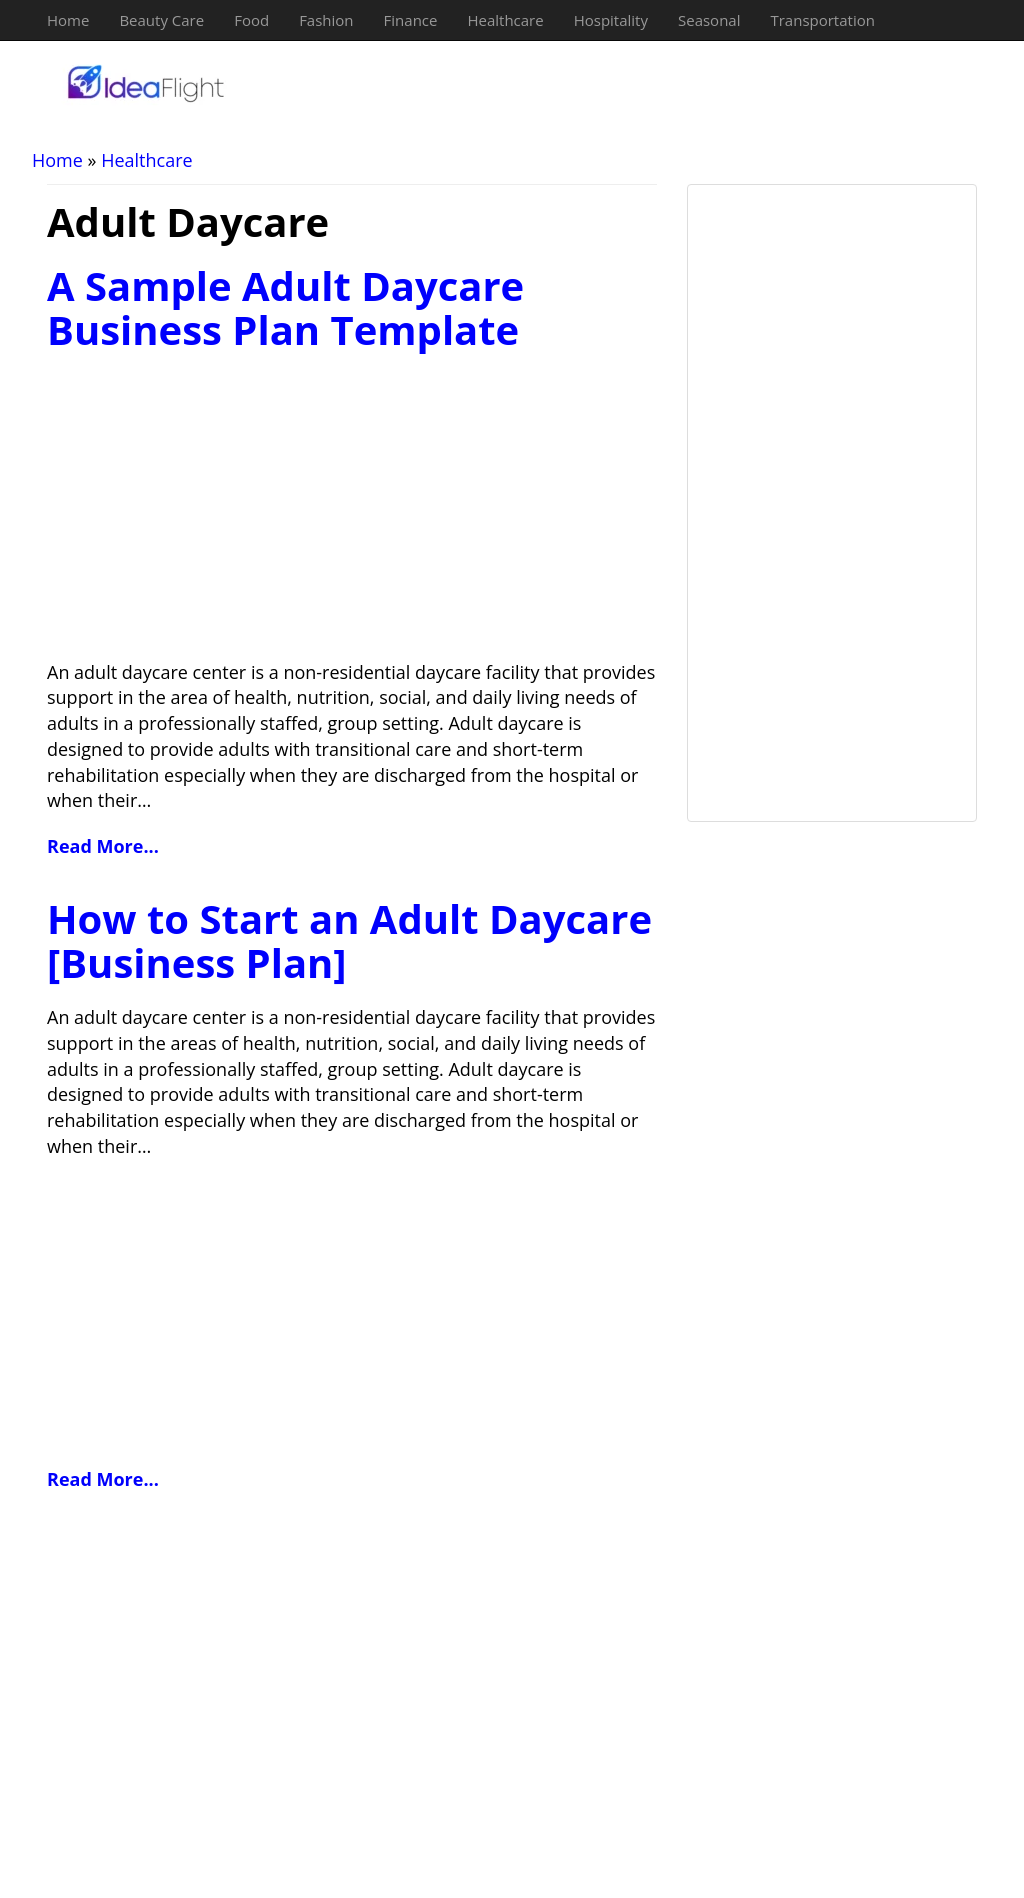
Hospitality (611, 20)
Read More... (103, 846)
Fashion (326, 20)
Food (251, 20)
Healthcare (505, 20)
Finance (411, 20)
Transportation (822, 20)
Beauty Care (161, 20)
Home (68, 20)
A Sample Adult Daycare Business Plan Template (285, 307)
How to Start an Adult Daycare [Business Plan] (349, 940)
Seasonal (709, 20)
